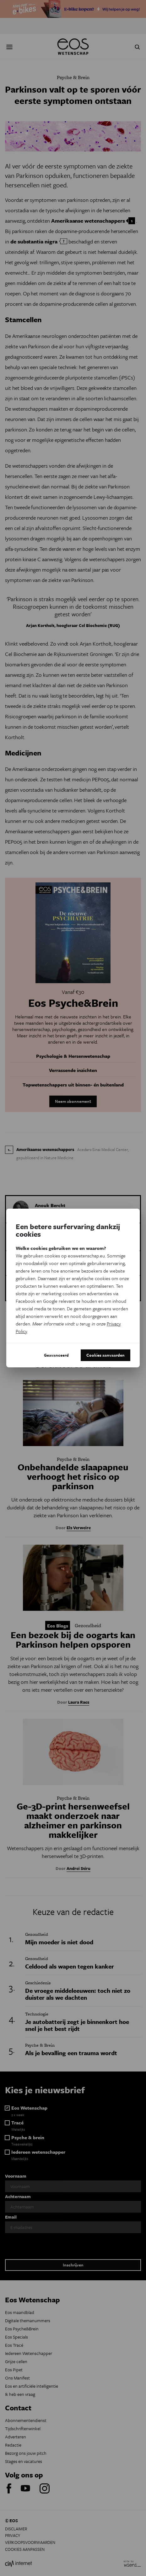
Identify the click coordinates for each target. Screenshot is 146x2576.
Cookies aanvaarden (105, 1355)
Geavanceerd (56, 1355)
